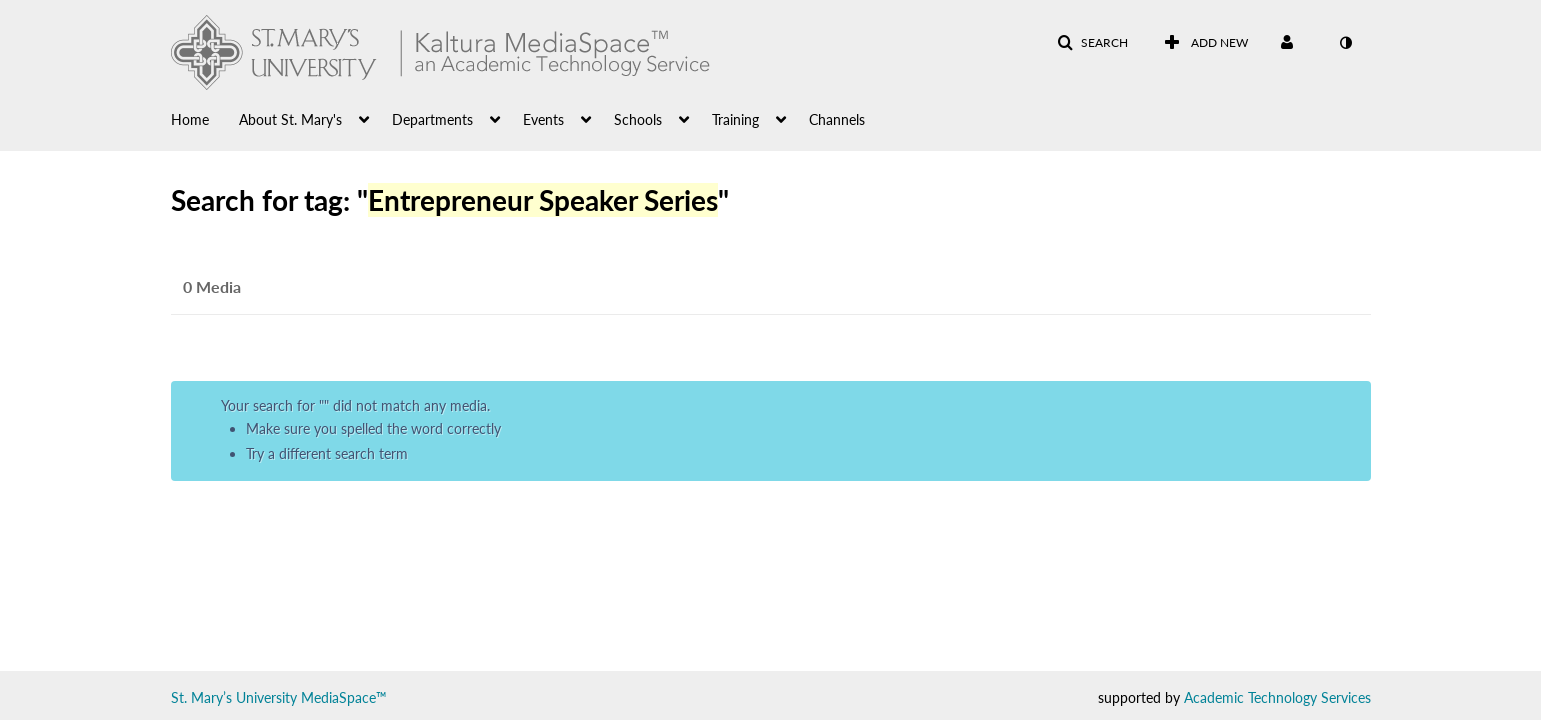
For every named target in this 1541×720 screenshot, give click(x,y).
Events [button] (543, 119)
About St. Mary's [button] (290, 119)
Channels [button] (837, 119)
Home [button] (190, 119)
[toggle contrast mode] (1346, 43)
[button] (1092, 43)
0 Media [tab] (212, 286)
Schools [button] (638, 119)
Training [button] (735, 119)
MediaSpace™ (344, 697)
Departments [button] (432, 119)
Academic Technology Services (1277, 697)
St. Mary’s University (234, 697)
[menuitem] (205, 118)
